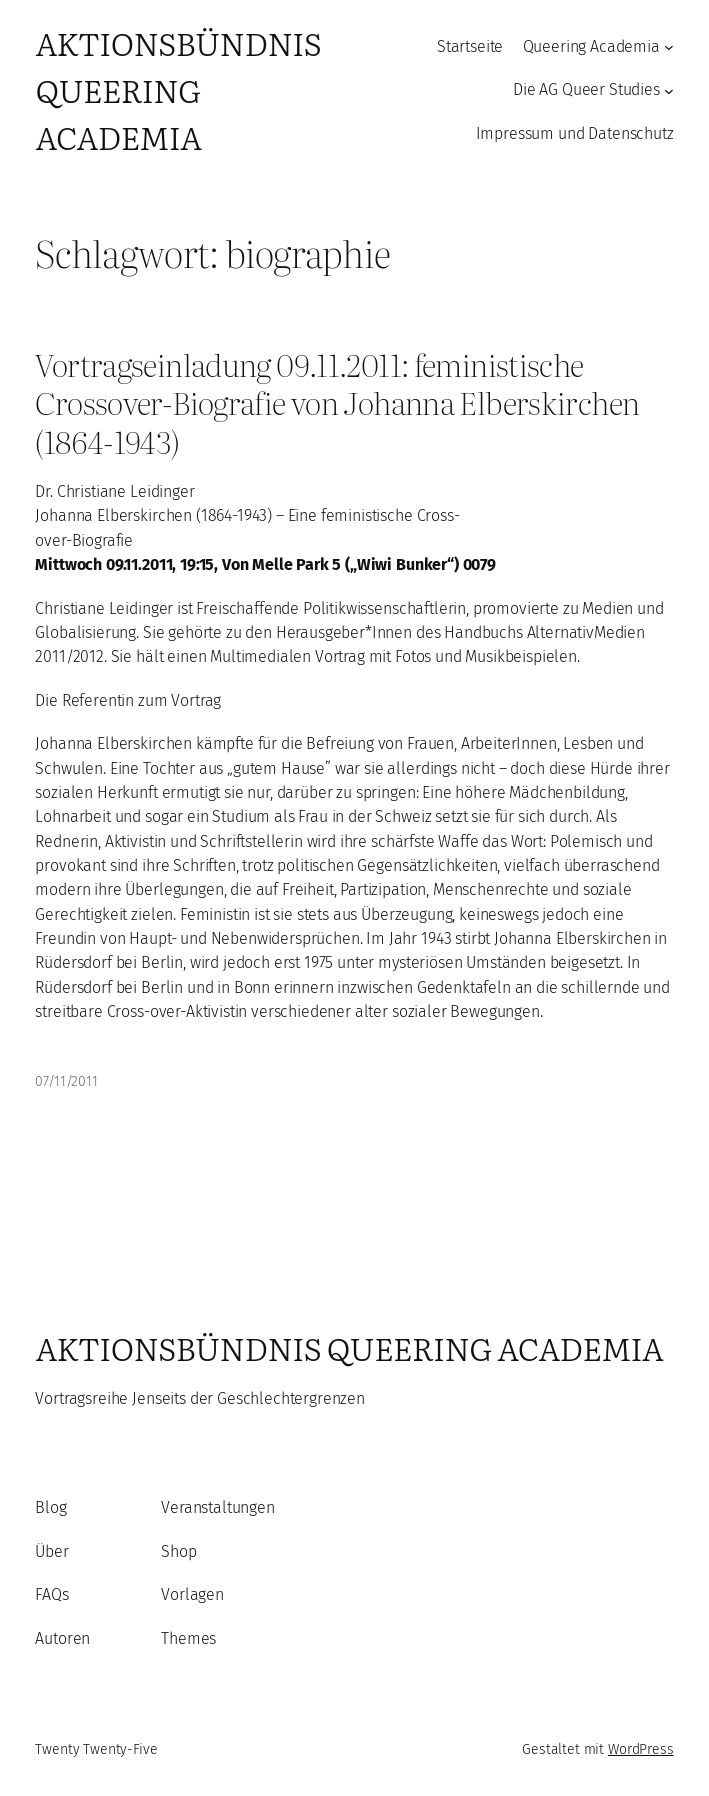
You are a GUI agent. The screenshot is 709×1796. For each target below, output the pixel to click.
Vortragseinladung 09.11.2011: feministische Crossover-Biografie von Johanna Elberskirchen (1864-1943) (337, 403)
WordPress (641, 1749)
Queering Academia (591, 46)
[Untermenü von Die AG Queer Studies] (669, 90)
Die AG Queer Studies (586, 89)
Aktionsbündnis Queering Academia (178, 89)
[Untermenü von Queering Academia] (669, 47)
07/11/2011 (66, 1081)
